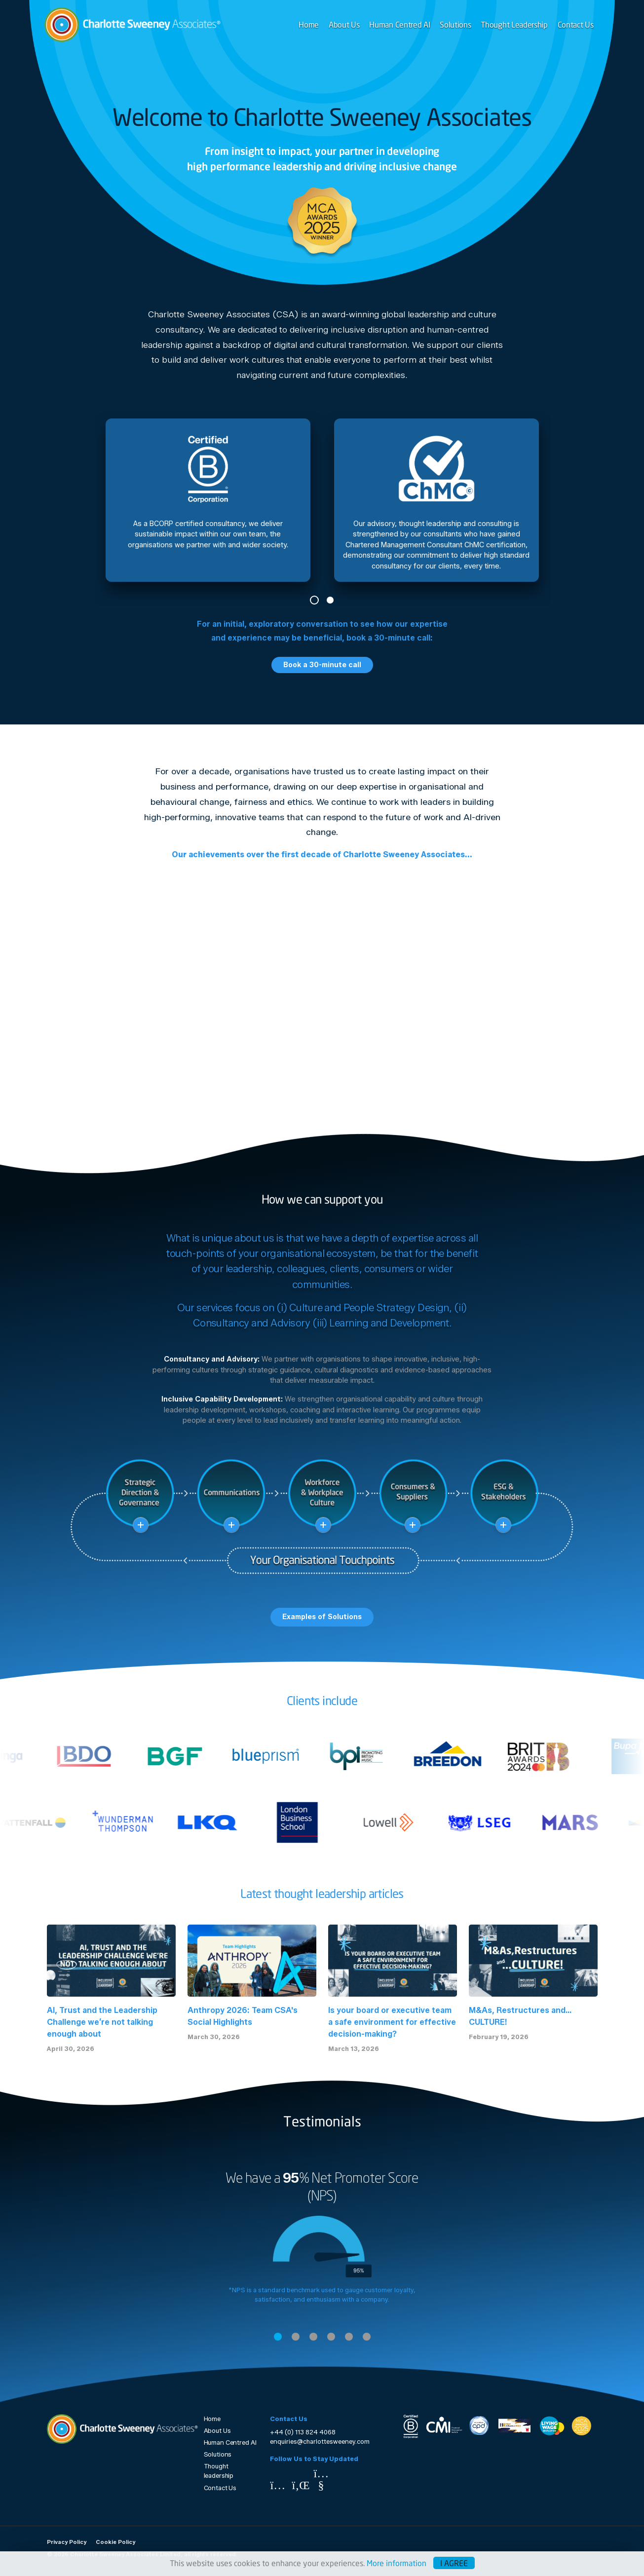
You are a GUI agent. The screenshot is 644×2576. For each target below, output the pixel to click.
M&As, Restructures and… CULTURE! (520, 2016)
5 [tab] (349, 2337)
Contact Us (576, 24)
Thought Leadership (514, 24)
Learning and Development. (390, 1323)
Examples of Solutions (322, 1616)
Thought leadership (219, 2470)
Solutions (455, 24)
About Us (344, 24)
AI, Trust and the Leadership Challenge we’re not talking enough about (102, 2022)
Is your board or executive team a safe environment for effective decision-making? (392, 2022)
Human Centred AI (399, 24)
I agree (454, 2563)
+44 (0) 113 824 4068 (303, 2432)
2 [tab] (330, 600)
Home (309, 24)
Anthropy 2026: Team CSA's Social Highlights (243, 2016)
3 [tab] (313, 2337)
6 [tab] (367, 2337)
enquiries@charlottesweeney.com (320, 2441)
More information (396, 2563)
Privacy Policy (66, 2541)
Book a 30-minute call (322, 664)
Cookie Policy (115, 2541)
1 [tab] (314, 600)
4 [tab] (331, 2337)
